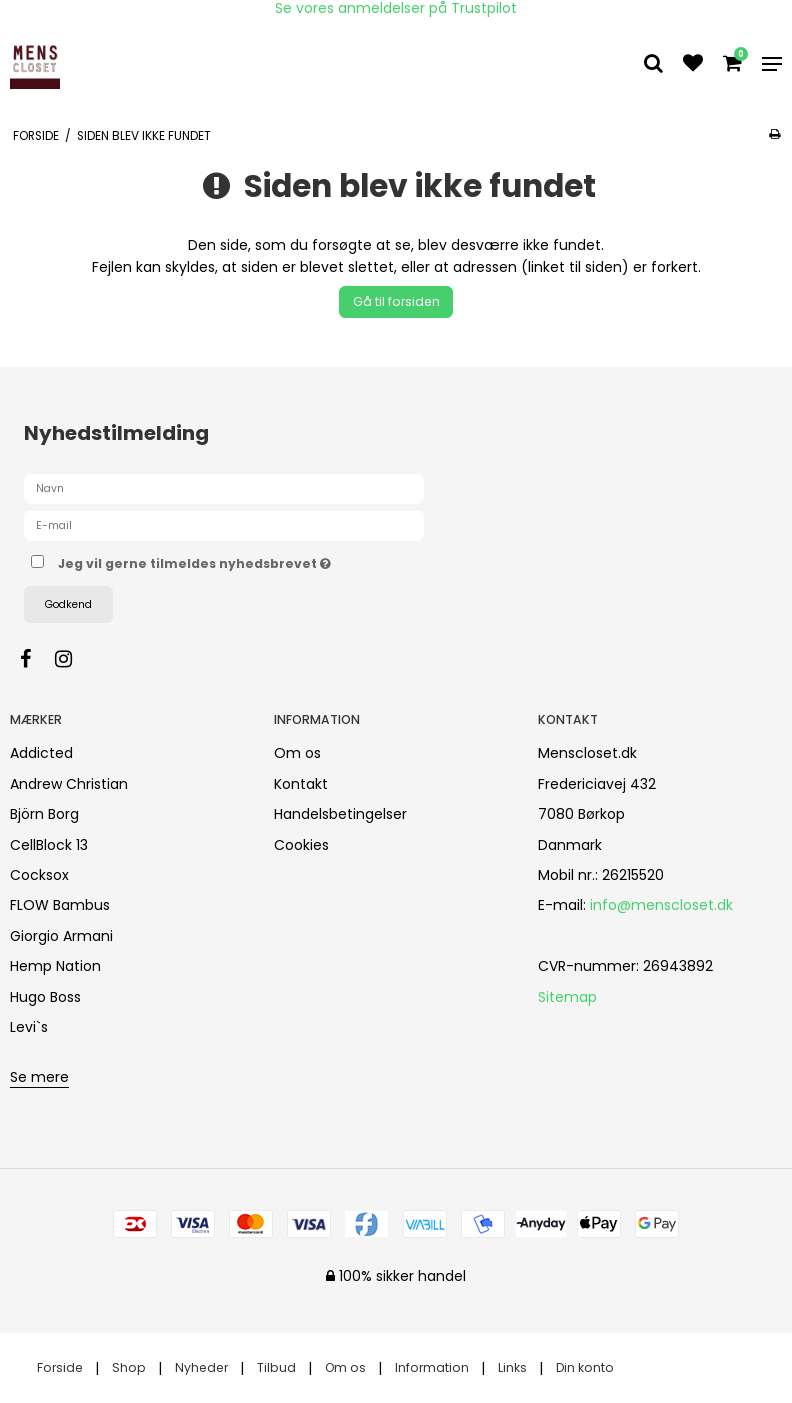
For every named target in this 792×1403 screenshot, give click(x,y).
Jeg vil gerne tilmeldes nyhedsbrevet (244, 560)
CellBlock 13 (49, 845)
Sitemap (567, 997)
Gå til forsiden (396, 301)
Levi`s (29, 1027)
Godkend (68, 604)
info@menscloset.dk (661, 905)
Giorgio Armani (61, 936)
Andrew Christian (69, 784)
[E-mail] (224, 525)
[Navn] (224, 488)
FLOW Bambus (60, 905)
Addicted (41, 753)
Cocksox (39, 875)
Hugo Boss (45, 997)
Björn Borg (44, 814)
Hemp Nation (55, 966)
